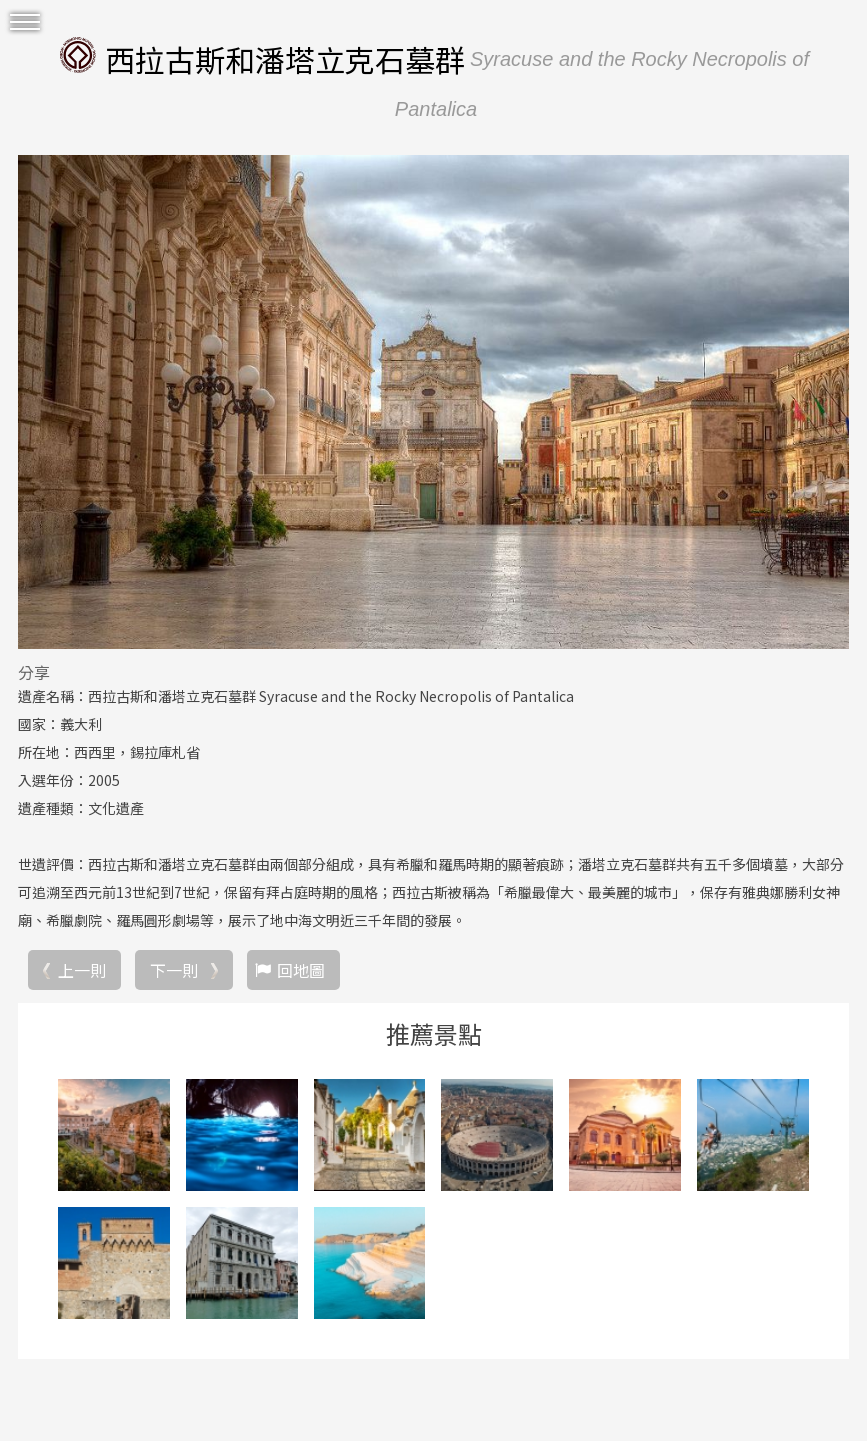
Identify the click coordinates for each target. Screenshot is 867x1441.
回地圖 (301, 970)
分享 (34, 672)
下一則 (174, 970)
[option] (433, 402)
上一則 (82, 970)
